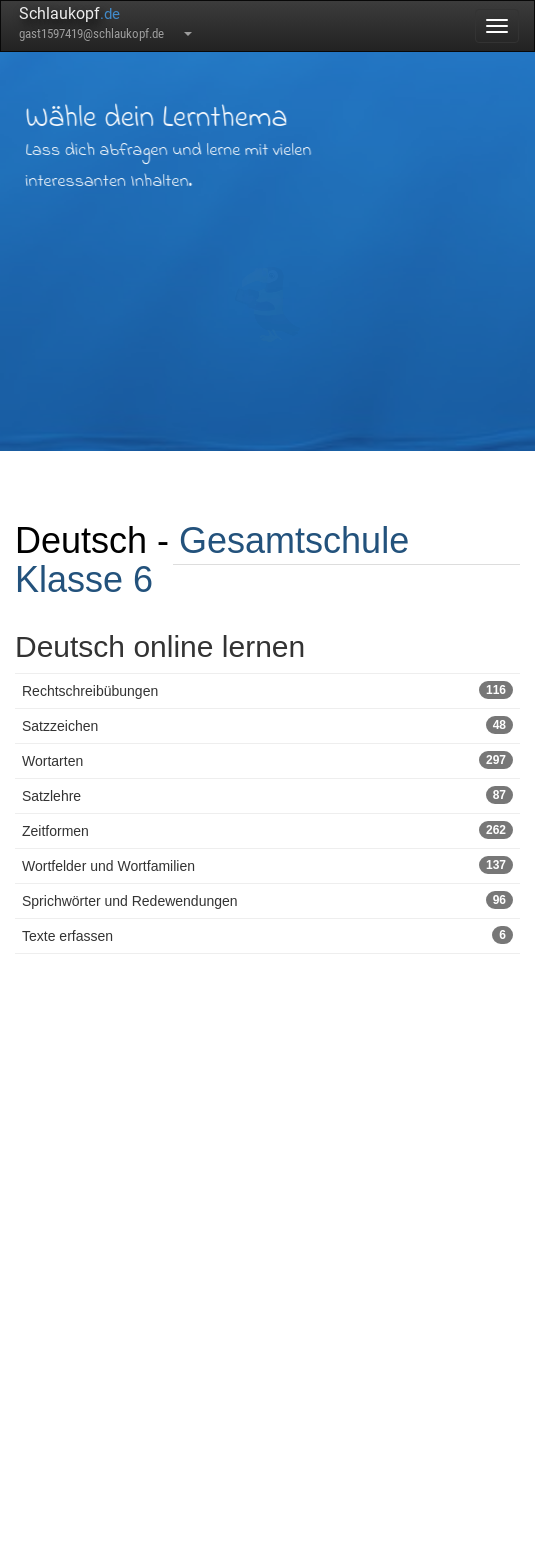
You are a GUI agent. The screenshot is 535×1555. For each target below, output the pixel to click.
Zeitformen (267, 830)
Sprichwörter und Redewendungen (267, 900)
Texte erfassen (267, 935)
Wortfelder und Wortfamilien (267, 865)
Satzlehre (267, 795)
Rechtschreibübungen (267, 690)
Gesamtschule (294, 540)
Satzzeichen (267, 725)
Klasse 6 (84, 579)
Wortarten (267, 760)
